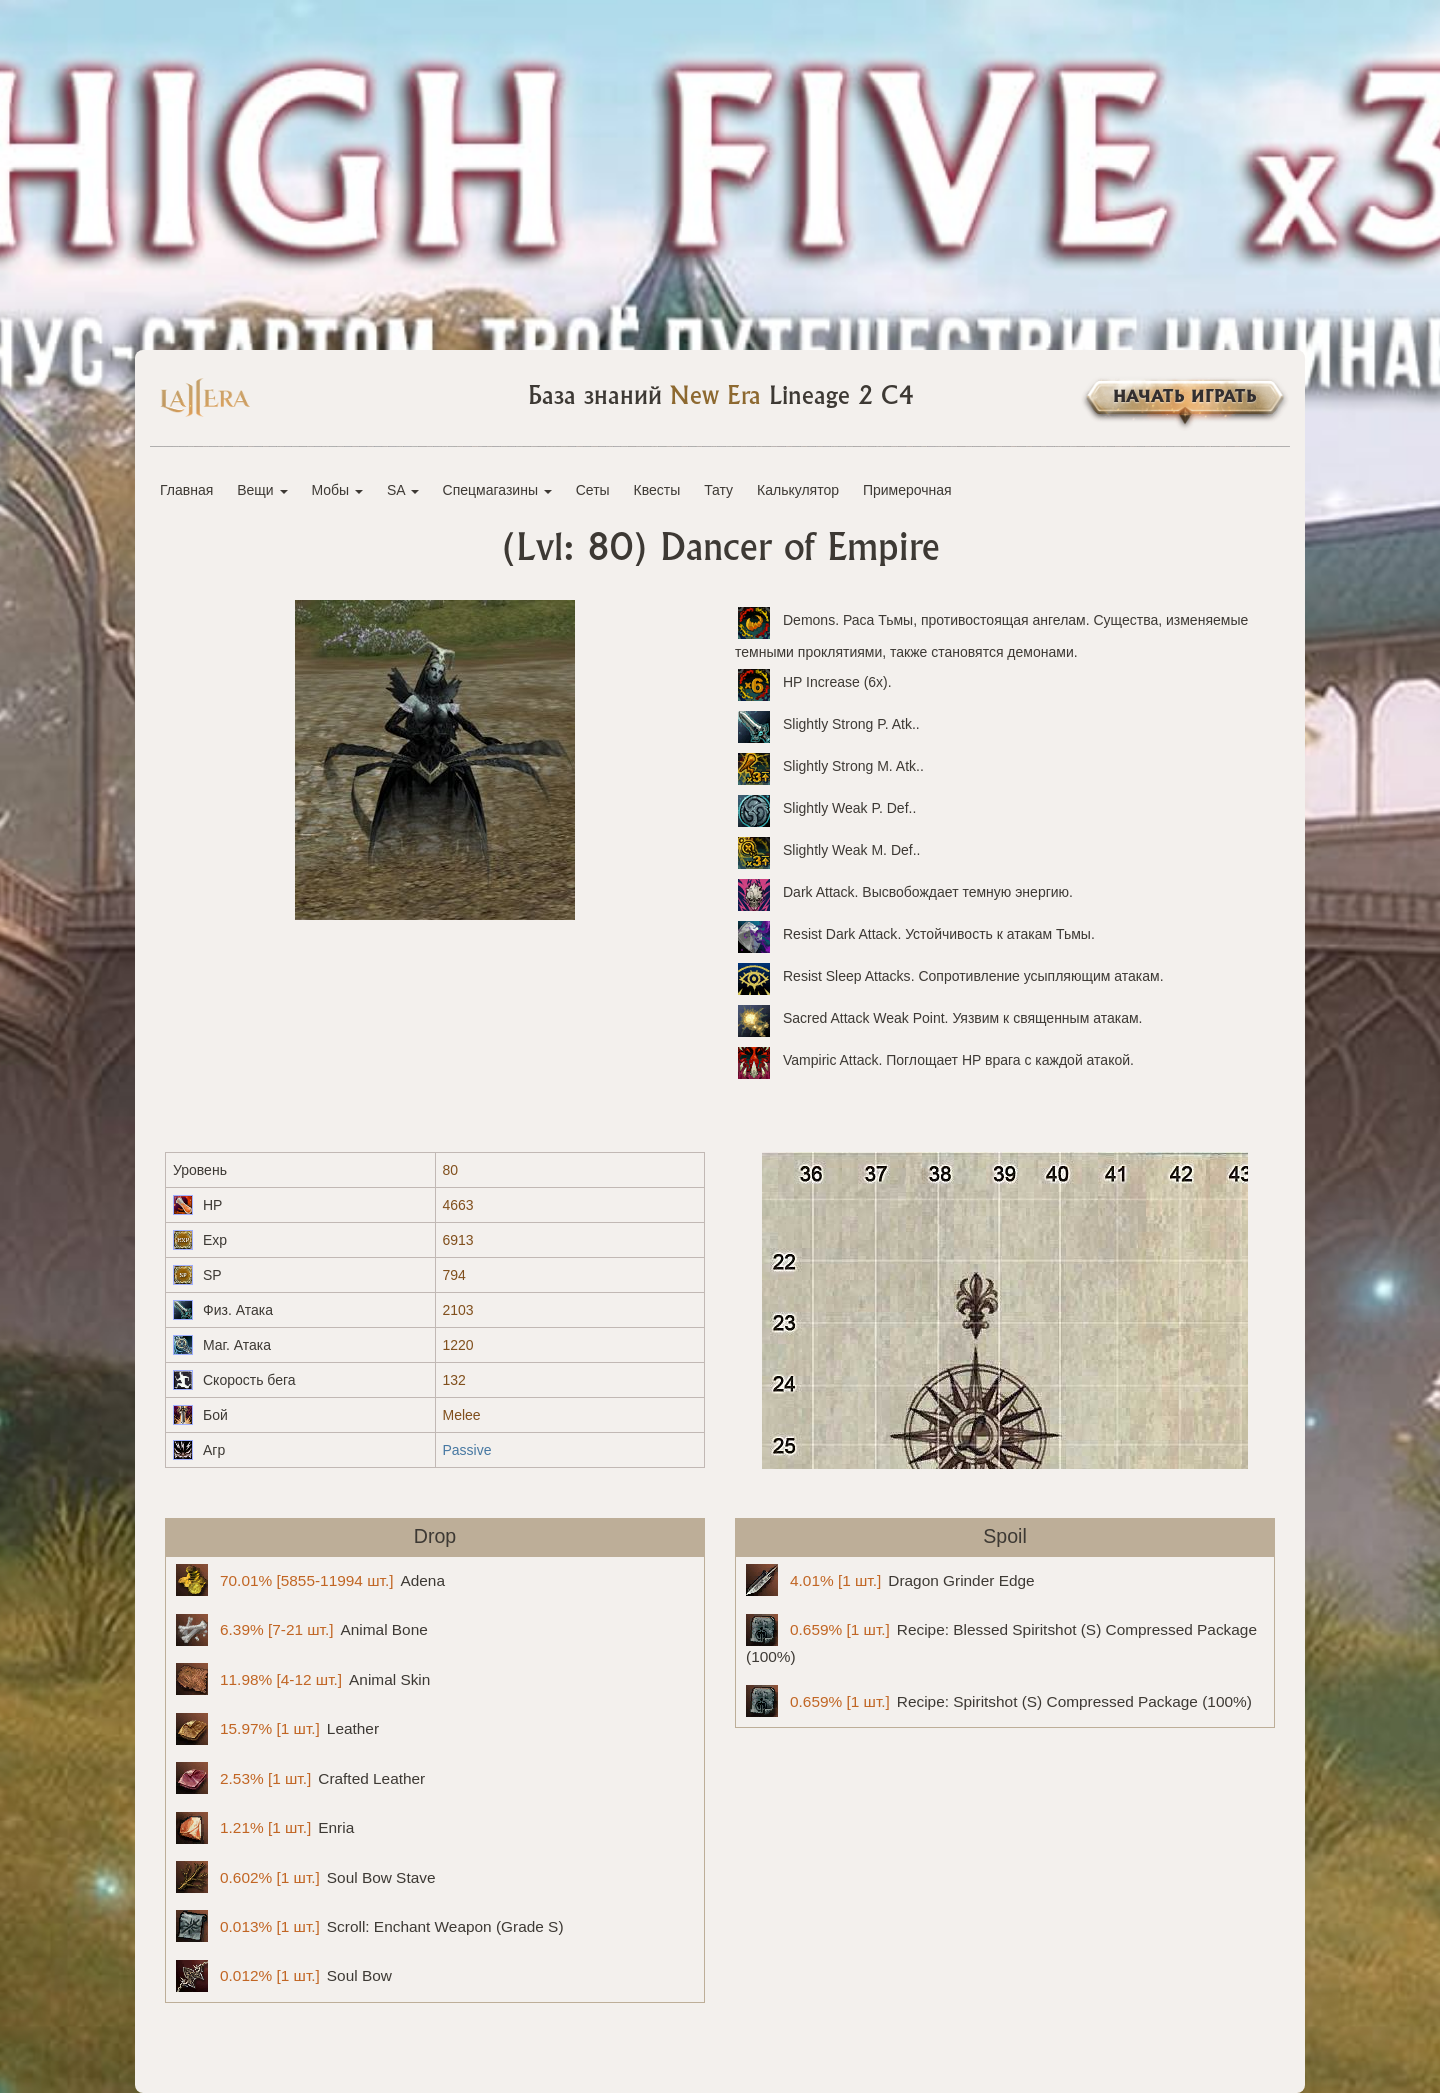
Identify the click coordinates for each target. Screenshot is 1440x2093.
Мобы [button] (337, 490)
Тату (718, 490)
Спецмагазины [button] (497, 490)
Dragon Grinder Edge (890, 1580)
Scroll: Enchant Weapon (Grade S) (370, 1926)
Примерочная (907, 490)
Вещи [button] (262, 490)
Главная (186, 490)
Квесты (657, 490)
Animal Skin (303, 1679)
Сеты (593, 490)
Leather (277, 1729)
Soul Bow (284, 1976)
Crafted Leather (300, 1778)
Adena (310, 1580)
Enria (265, 1828)
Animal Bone (302, 1630)
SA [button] (403, 490)
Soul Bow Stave (305, 1877)
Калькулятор (798, 490)
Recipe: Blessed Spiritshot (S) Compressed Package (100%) (1001, 1639)
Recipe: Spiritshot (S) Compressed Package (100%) (999, 1701)
